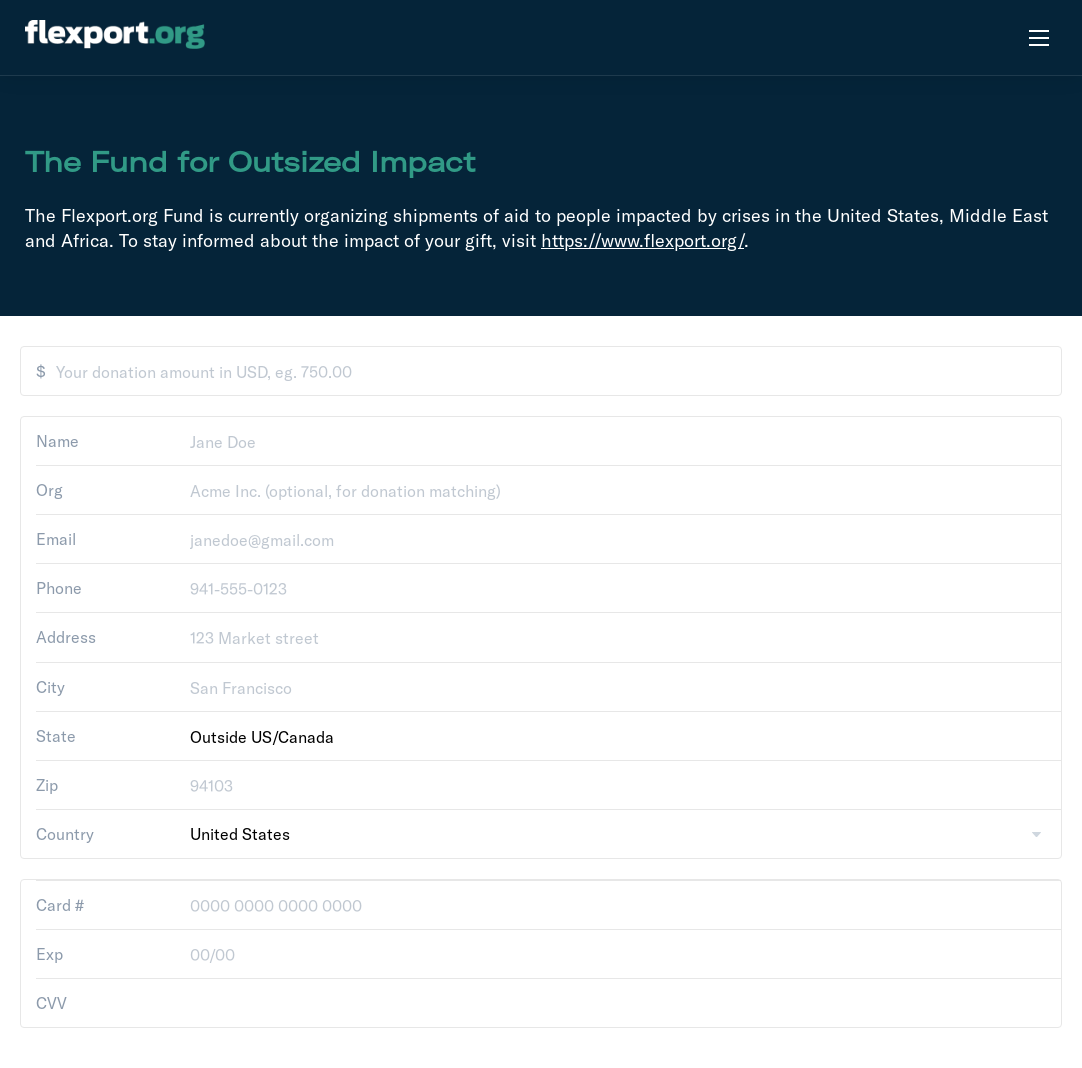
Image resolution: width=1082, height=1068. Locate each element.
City (50, 687)
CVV (51, 1003)
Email (56, 539)
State (56, 736)
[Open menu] (1039, 37)
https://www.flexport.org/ (642, 240)
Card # (60, 905)
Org (49, 490)
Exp (49, 954)
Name (57, 441)
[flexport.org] (115, 37)
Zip (47, 785)
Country (65, 834)
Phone (59, 588)
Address (66, 637)
